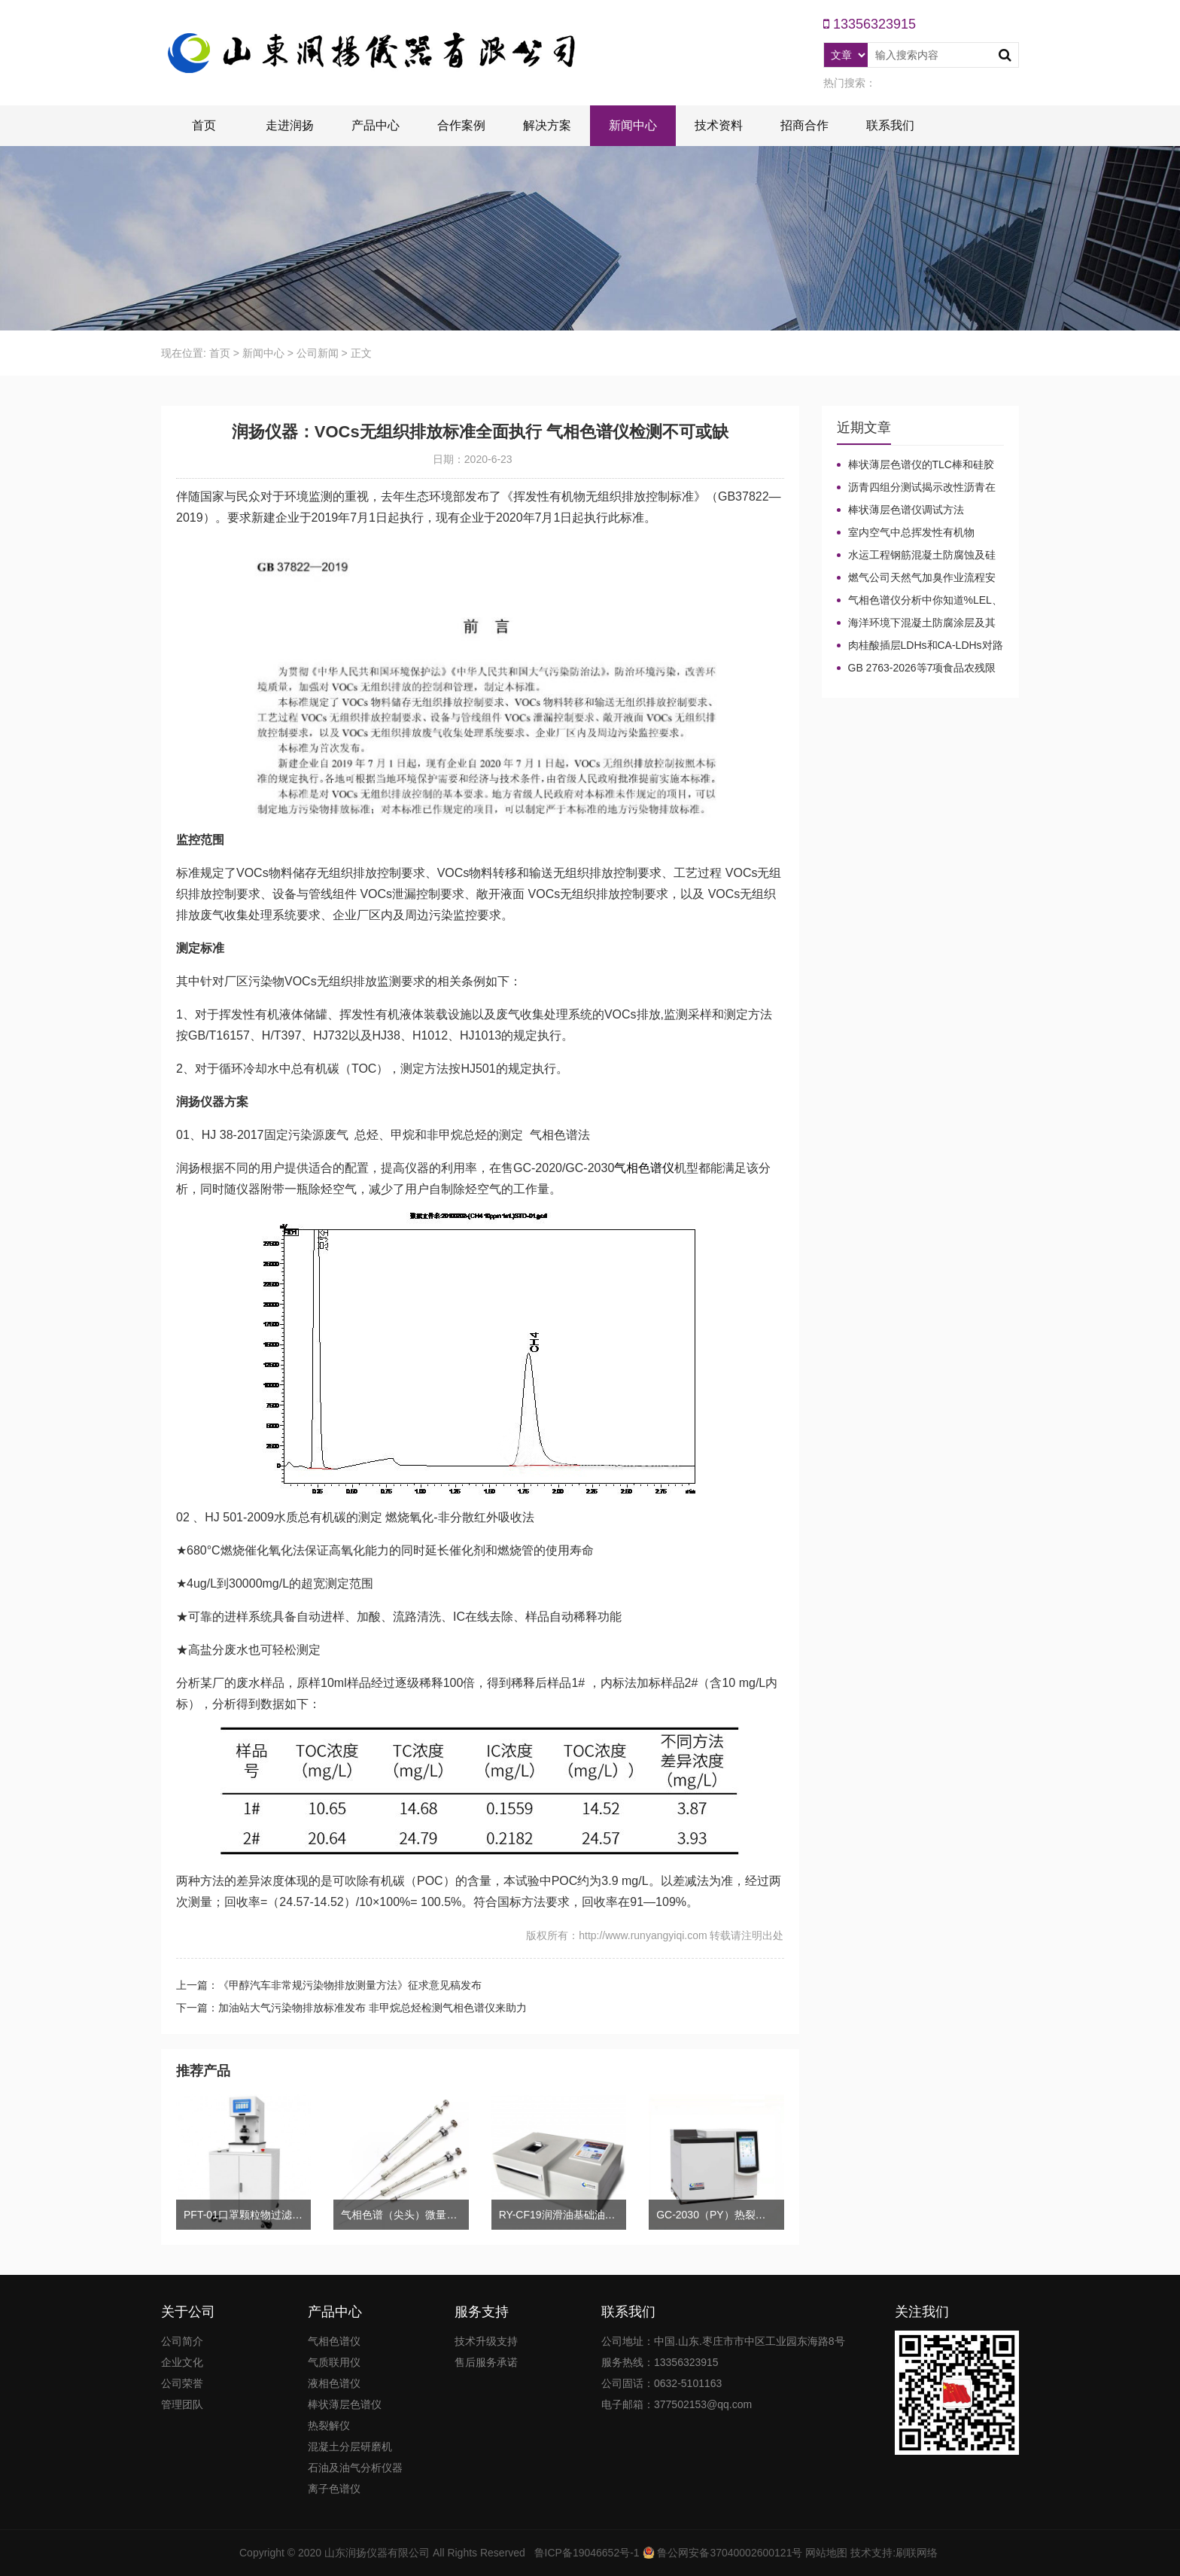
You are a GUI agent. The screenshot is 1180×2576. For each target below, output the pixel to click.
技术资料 (719, 125)
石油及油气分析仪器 (355, 2468)
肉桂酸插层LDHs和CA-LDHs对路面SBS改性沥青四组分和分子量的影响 (920, 646)
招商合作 (804, 125)
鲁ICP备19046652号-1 (587, 2553)
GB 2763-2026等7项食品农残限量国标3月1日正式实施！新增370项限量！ (920, 668)
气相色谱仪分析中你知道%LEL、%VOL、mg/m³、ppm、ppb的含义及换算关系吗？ (919, 600)
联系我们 (890, 125)
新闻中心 (633, 125)
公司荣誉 (182, 2383)
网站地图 (826, 2553)
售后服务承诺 (486, 2362)
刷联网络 (917, 2553)
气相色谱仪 (644, 1168)
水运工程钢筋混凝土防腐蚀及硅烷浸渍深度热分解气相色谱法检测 (916, 555)
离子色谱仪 (334, 2489)
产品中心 (375, 125)
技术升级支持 (486, 2341)
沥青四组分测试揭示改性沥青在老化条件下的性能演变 (916, 488)
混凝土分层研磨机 (350, 2447)
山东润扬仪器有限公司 (377, 2553)
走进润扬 (290, 125)
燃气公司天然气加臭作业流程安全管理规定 (916, 578)
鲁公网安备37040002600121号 (729, 2553)
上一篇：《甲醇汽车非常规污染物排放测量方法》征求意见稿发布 (329, 1985)
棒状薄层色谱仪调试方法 (906, 510)
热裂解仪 (329, 2425)
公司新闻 (318, 353)
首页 (204, 125)
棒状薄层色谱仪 (345, 2404)
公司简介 (182, 2341)
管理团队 (182, 2404)
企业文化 (182, 2362)
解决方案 (547, 125)
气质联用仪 (334, 2362)
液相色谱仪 (334, 2383)
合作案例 (461, 125)
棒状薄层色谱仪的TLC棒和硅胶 (921, 464)
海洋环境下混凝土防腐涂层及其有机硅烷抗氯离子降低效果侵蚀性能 (916, 623)
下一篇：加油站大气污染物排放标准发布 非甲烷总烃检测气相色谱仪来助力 (351, 2008)
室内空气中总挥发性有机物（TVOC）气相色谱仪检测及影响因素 (920, 533)
